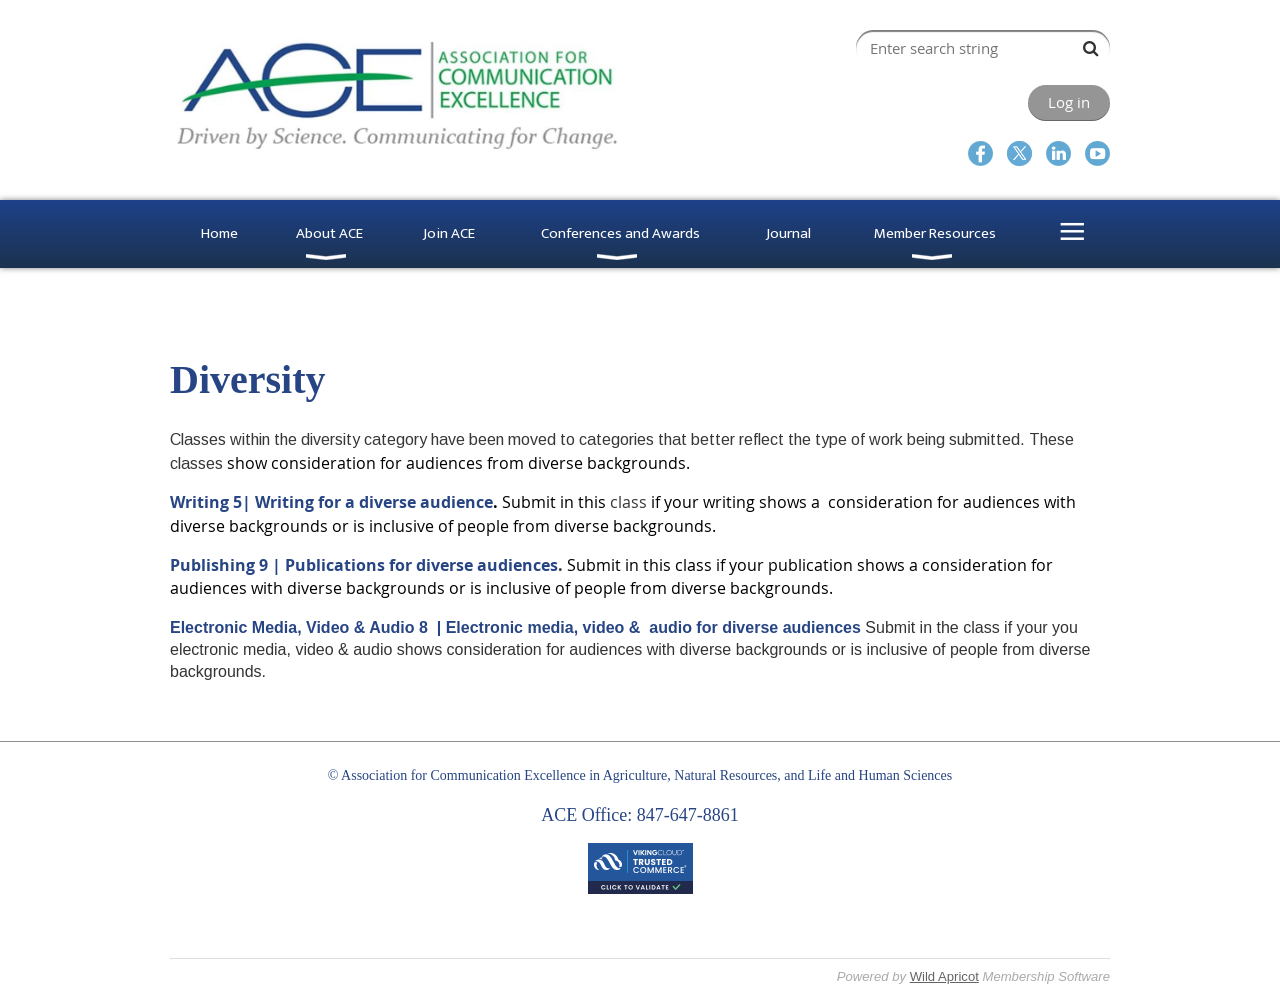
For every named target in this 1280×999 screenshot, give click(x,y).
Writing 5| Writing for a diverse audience (331, 502)
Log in (1069, 102)
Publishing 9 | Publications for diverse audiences (364, 565)
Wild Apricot (944, 976)
